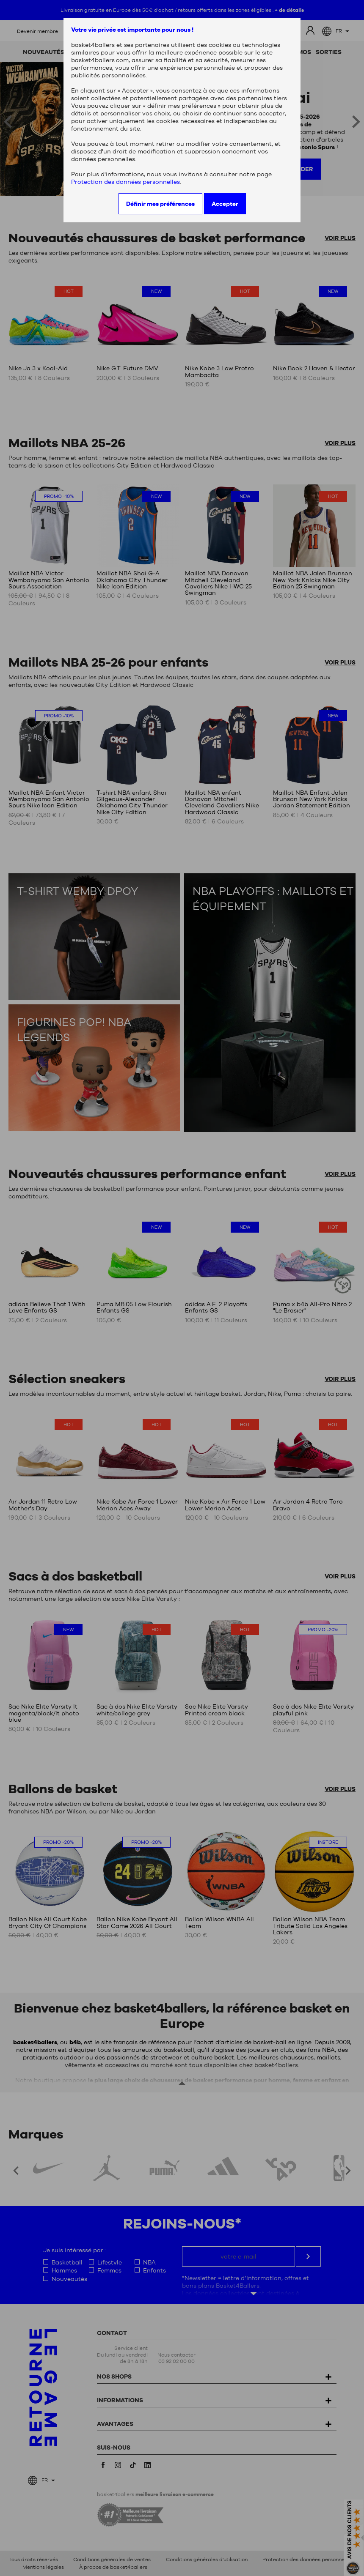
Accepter (225, 203)
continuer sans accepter (249, 113)
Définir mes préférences (160, 203)
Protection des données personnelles (125, 181)
